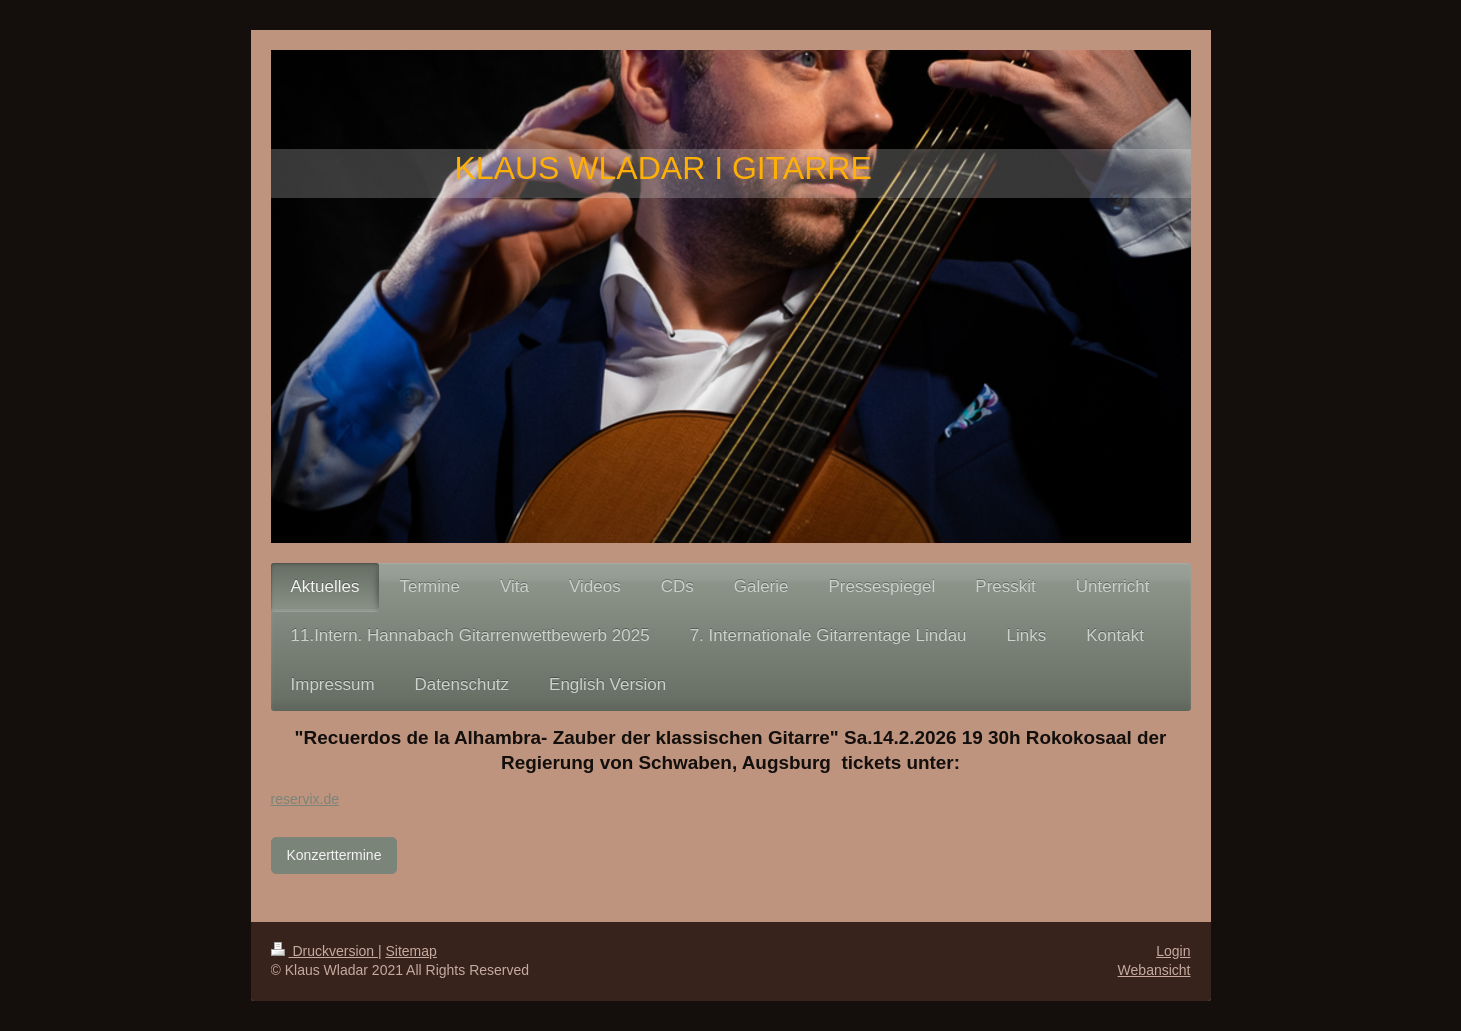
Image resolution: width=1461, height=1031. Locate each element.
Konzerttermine (334, 855)
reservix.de (305, 799)
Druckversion (324, 951)
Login (1173, 951)
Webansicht (1154, 970)
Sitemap (411, 951)
